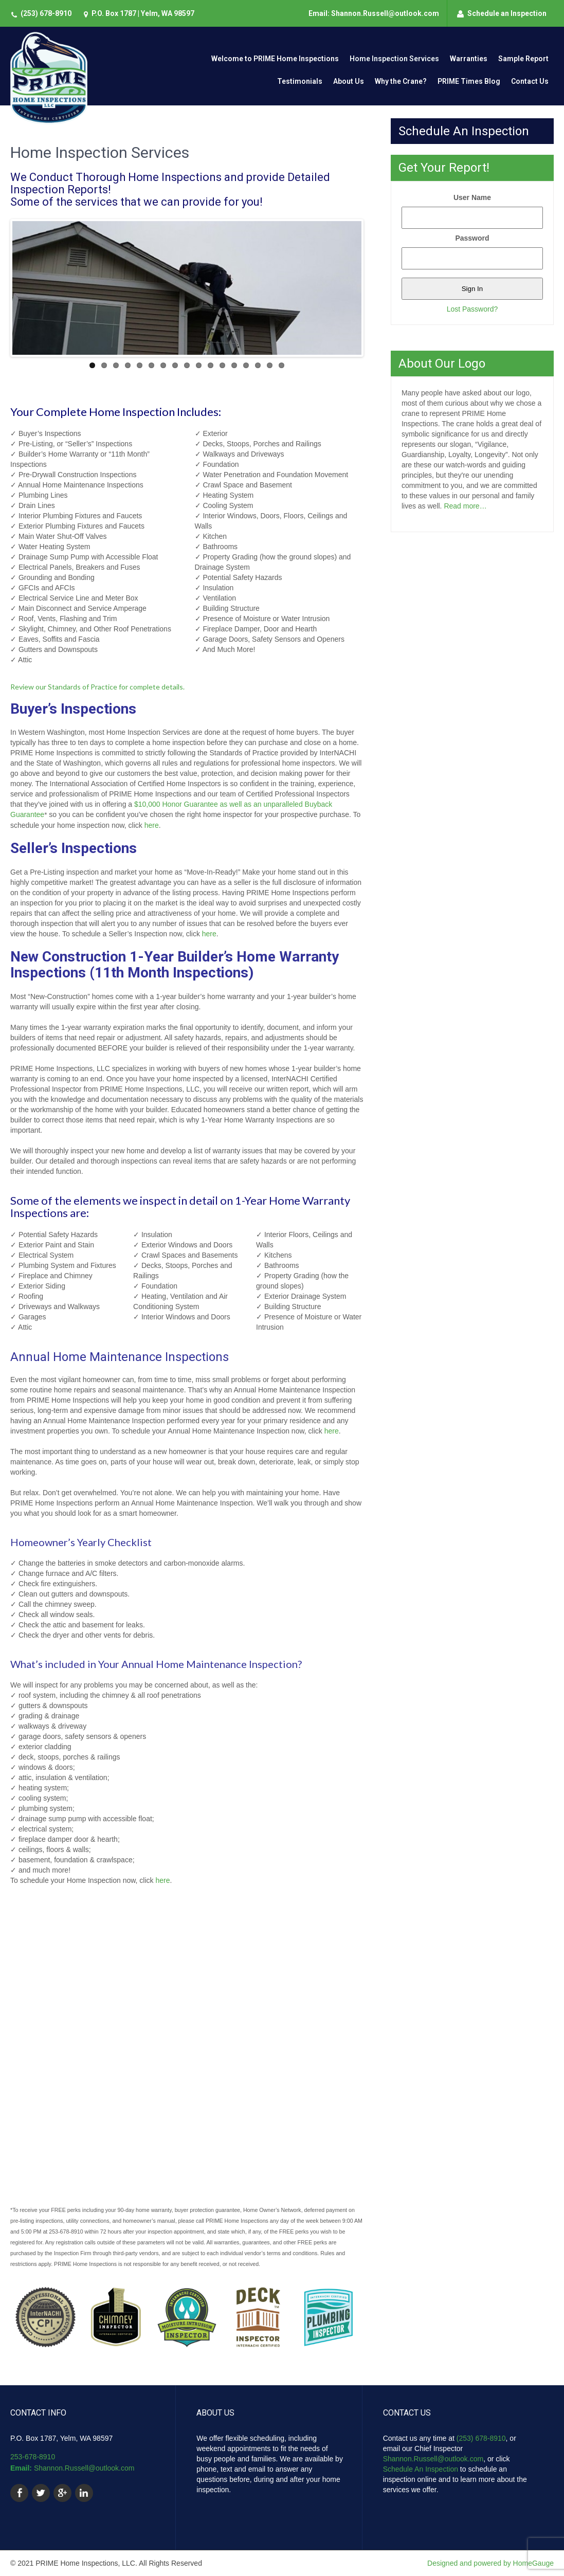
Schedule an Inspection (507, 13)
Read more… (465, 506)
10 (199, 365)
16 (269, 365)
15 (258, 365)
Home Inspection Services (394, 59)
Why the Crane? (401, 81)
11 (210, 365)
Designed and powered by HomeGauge (490, 2563)
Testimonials (299, 81)
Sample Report (523, 59)
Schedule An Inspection (420, 2469)
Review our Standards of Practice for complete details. (97, 686)
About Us (348, 81)
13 (234, 365)
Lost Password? (472, 309)
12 (222, 365)
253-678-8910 (32, 2457)
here (151, 825)
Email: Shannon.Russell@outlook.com (373, 13)
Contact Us (530, 81)
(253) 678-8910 (46, 13)
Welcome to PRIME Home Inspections (275, 59)
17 (281, 365)
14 (246, 365)
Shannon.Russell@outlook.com (84, 2468)
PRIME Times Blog (469, 81)
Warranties (468, 59)
